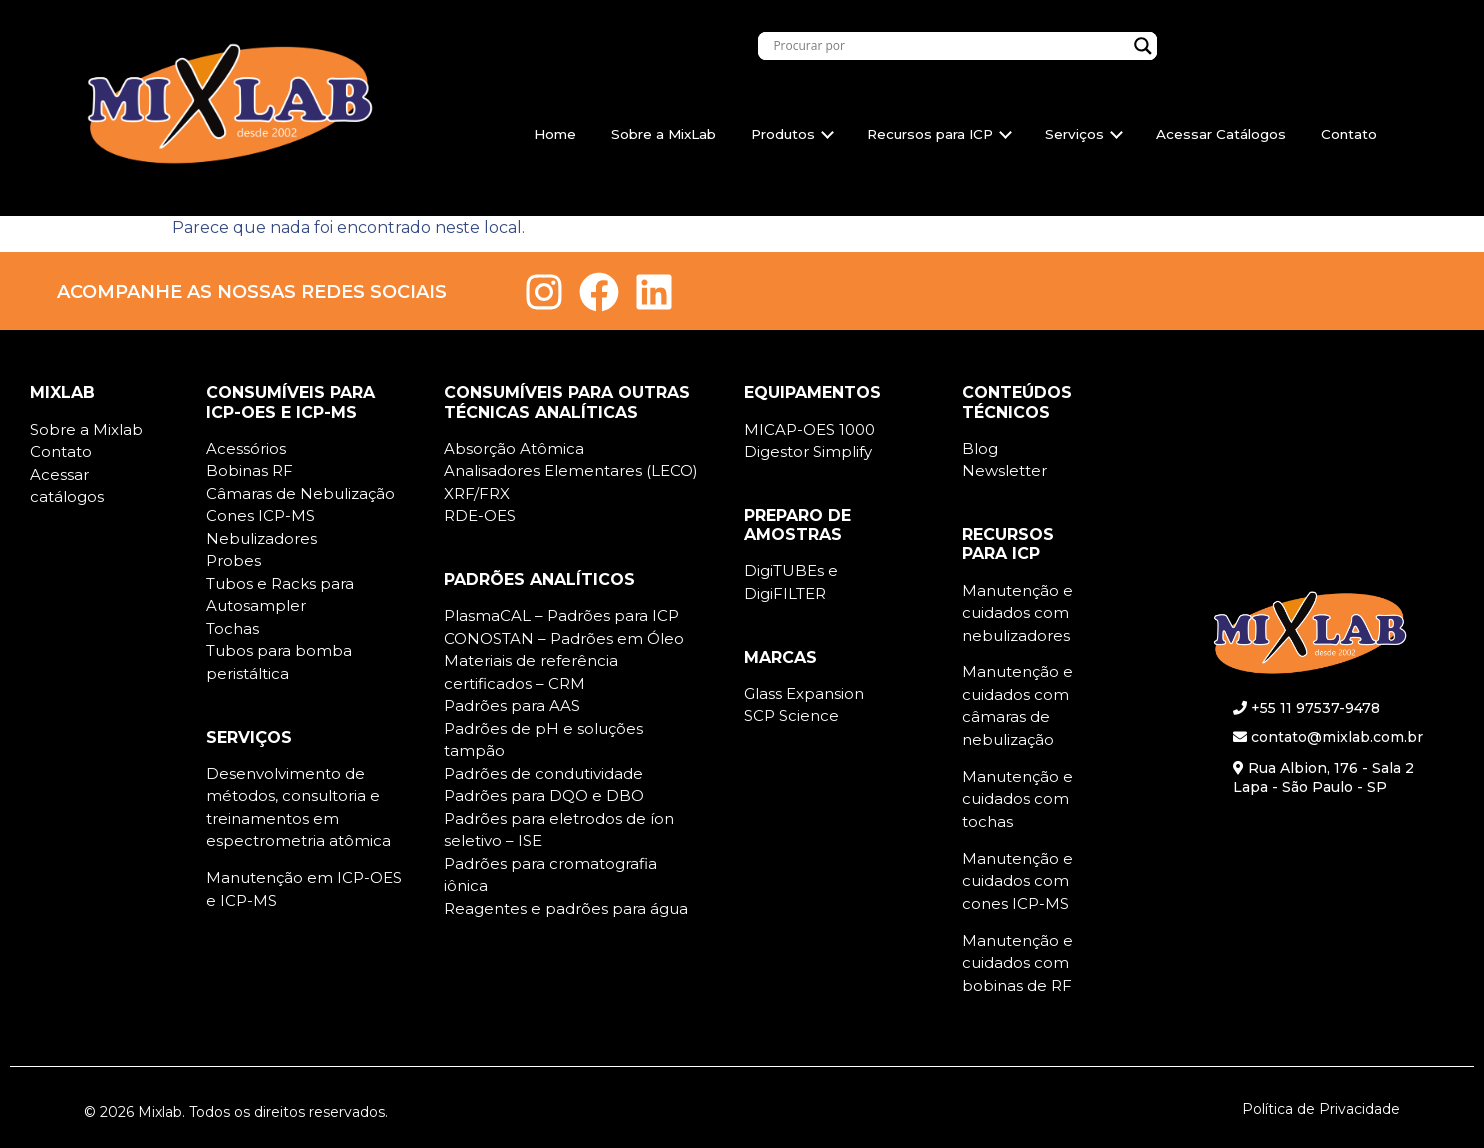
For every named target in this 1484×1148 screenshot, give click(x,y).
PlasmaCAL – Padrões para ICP (561, 615)
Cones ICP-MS (260, 515)
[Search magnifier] (1143, 46)
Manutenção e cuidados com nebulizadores (1017, 613)
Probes (233, 560)
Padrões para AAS (512, 705)
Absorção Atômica (514, 448)
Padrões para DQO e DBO (544, 795)
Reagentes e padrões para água (566, 908)
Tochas (232, 628)
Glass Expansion (804, 693)
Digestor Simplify (808, 451)
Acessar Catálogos (1221, 134)
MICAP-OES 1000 (809, 429)
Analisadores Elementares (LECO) (571, 470)
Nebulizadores (261, 538)
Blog (980, 448)
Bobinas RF (249, 470)
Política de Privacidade (1321, 1109)
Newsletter (1004, 470)
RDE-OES (480, 515)
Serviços (1084, 134)
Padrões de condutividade (543, 773)
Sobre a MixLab (663, 134)
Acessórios (246, 448)
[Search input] (948, 46)
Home (555, 134)
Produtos (792, 134)
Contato (1349, 134)
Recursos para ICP (939, 134)
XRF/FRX (477, 493)
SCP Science (791, 715)
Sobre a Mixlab (86, 429)
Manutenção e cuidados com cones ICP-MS (1017, 881)
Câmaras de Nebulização (300, 493)
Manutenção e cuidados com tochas (1017, 799)
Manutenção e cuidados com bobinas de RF (1017, 963)
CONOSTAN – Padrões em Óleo (564, 638)
